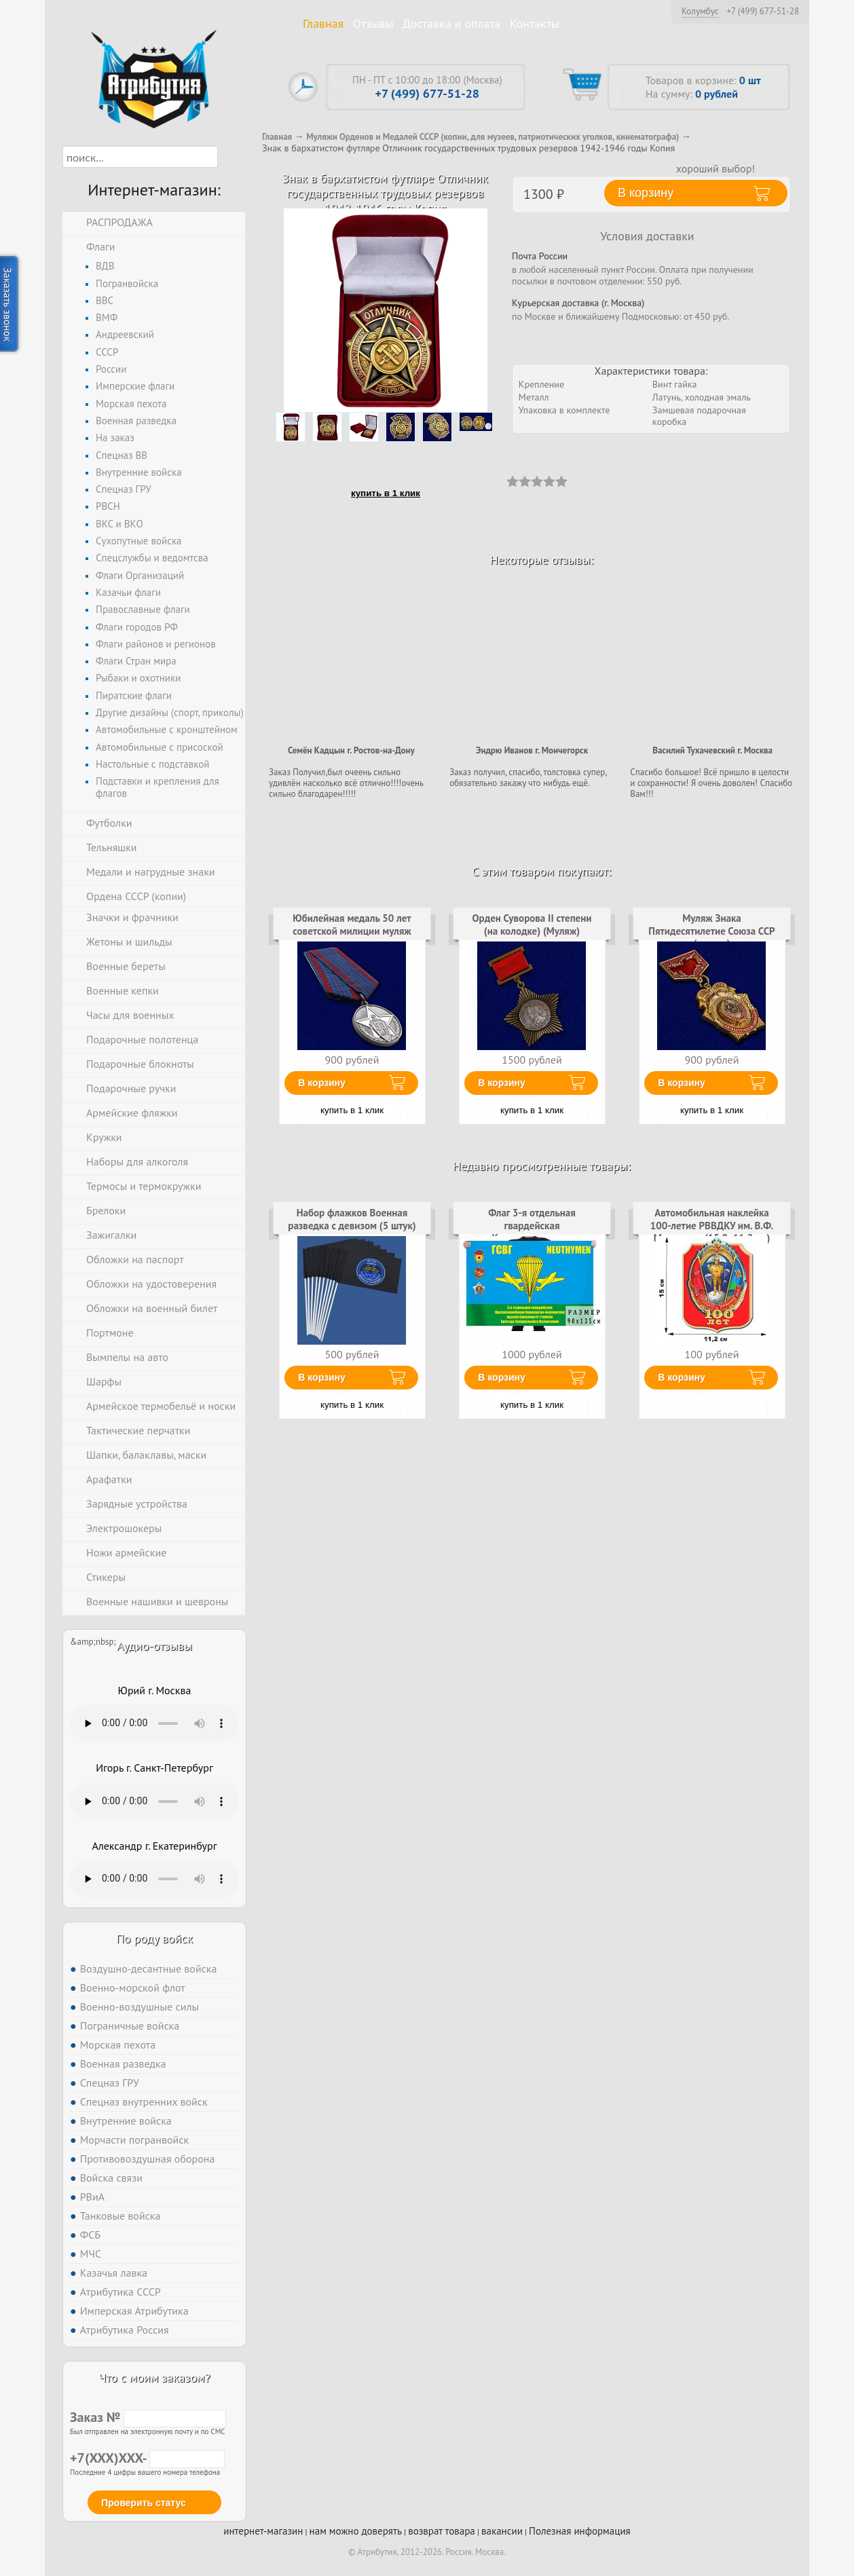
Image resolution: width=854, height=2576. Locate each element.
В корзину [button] (645, 193)
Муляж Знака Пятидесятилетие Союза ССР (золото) (711, 931)
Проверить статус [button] (143, 2502)
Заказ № (148, 2417)
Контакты (534, 23)
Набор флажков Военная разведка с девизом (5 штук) (351, 1218)
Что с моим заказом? (154, 2377)
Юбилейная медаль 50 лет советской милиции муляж (352, 924)
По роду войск (154, 1938)
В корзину (322, 1082)
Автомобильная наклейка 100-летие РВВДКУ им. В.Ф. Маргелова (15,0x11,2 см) (712, 1225)
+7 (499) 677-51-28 (762, 11)
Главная (323, 23)
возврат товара (441, 2530)
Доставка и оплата (452, 23)
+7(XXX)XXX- (147, 2458)
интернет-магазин (263, 2530)
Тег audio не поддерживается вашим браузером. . (154, 1723)
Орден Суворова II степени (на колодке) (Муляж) (532, 924)
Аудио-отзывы (154, 1646)
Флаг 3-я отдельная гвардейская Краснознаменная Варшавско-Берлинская (531, 1231)
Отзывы (373, 23)
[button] (229, 157)
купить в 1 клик (385, 493)
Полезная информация (580, 2530)
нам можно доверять (356, 2530)
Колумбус (700, 11)
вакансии (502, 2530)
